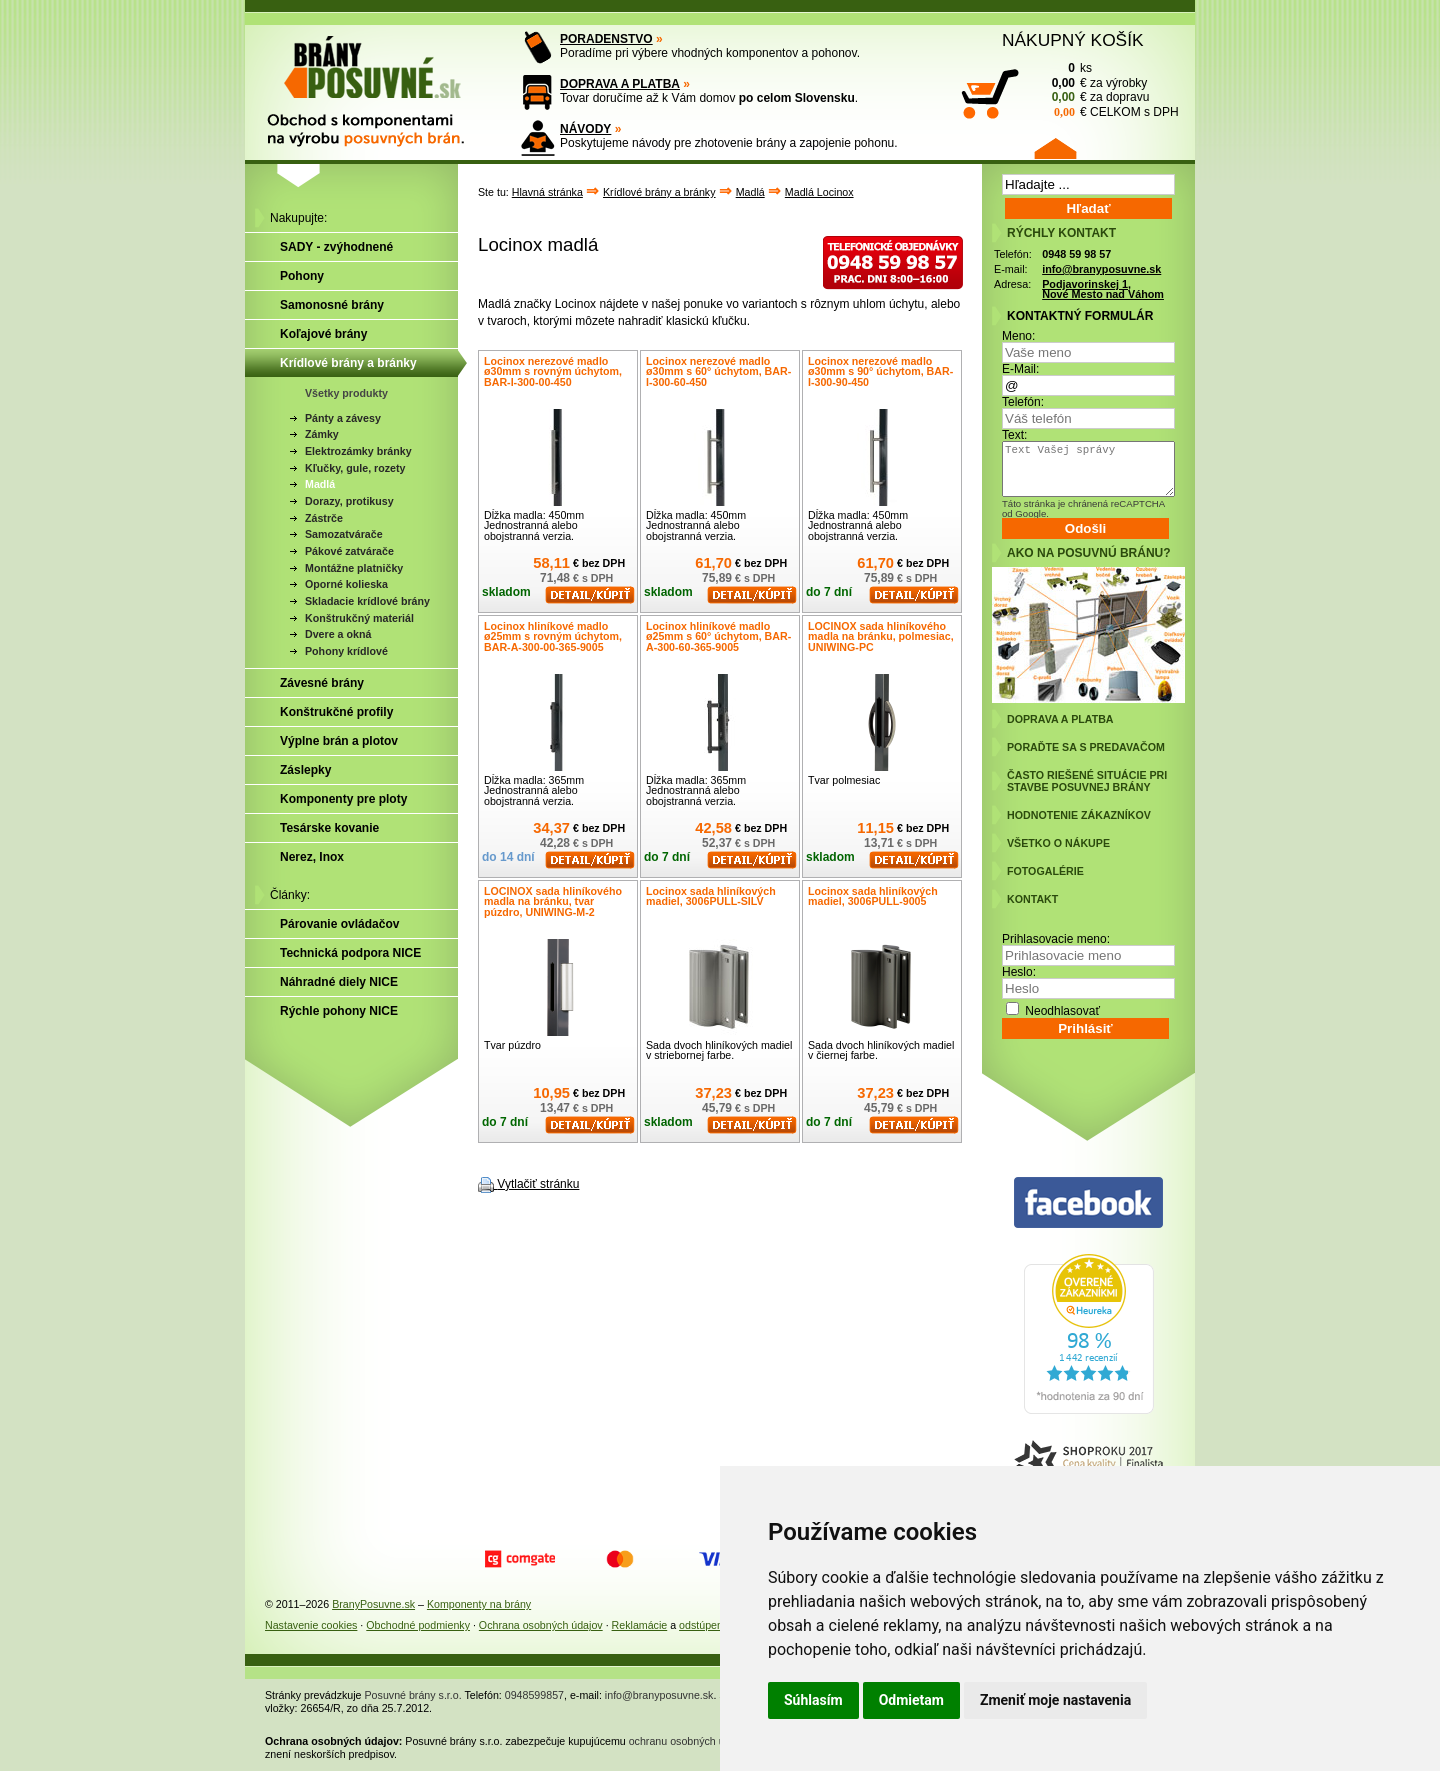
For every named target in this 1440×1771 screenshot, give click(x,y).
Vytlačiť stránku (538, 1184)
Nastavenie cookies (311, 1625)
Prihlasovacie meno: (1056, 939)
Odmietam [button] (911, 1700)
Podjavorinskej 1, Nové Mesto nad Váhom (1103, 289)
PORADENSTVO (606, 39)
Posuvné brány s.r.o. (413, 1695)
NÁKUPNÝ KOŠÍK (1073, 40)
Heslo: (1019, 972)
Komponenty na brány (479, 1604)
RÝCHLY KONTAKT (1061, 233)
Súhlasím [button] (813, 1700)
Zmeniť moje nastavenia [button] (1055, 1700)
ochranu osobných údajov (689, 1741)
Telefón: (1023, 402)
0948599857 (534, 1695)
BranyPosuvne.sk (373, 1604)
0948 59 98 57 (1076, 254)
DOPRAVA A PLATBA (620, 84)
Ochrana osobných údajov (541, 1625)
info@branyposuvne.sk (1101, 269)
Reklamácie (640, 1625)
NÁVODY (585, 129)
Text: (1014, 435)
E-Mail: (1020, 369)
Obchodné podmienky (418, 1625)
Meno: (1018, 336)
